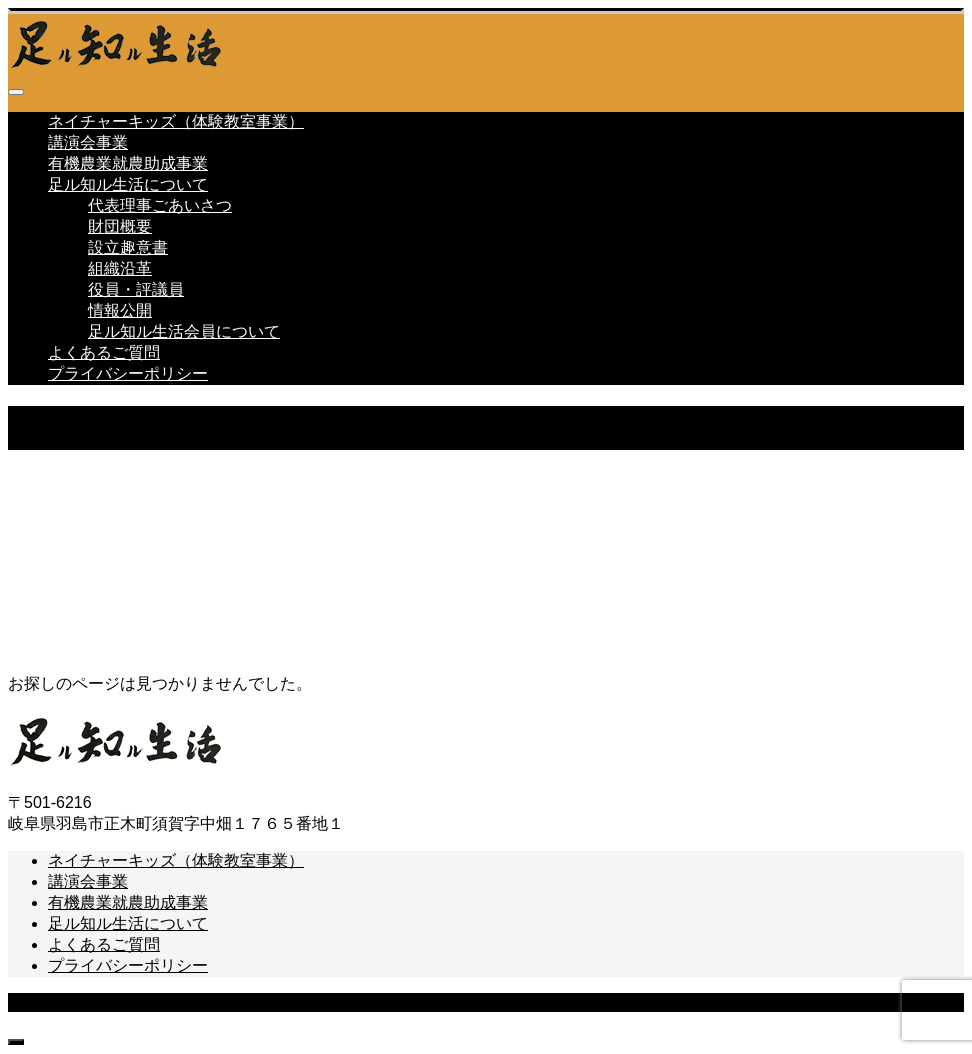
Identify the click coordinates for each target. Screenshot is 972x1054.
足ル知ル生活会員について (184, 331)
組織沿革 (120, 268)
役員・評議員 (136, 289)
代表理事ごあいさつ (160, 205)
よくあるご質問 (104, 352)
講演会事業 (88, 142)
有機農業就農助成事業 (128, 163)
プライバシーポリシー (128, 373)
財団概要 (120, 226)
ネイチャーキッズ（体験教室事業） (176, 121)
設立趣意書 (128, 247)
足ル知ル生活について (128, 184)
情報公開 (120, 310)
